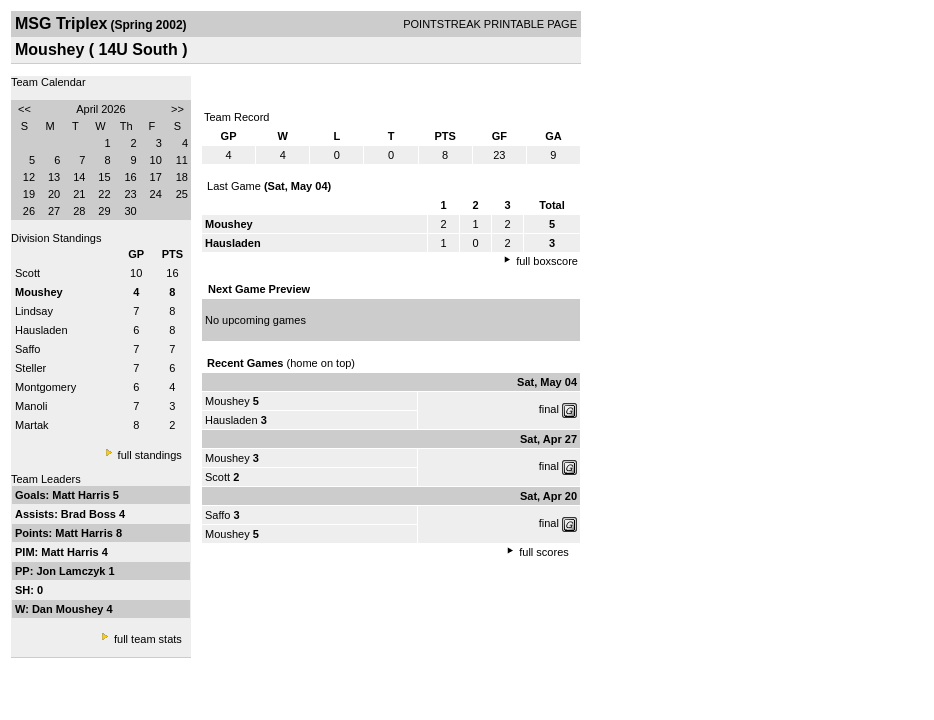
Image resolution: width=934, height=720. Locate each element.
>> (177, 109)
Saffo (28, 349)
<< (24, 109)
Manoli (31, 406)
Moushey (227, 401)
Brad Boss (90, 514)
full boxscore (547, 261)
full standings (150, 455)
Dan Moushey (69, 609)
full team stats (148, 639)
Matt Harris (82, 495)
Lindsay (34, 311)
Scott (27, 273)
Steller (30, 368)
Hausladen (41, 330)
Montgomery (45, 387)
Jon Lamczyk (72, 571)
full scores (544, 552)
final (549, 409)
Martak (32, 425)
